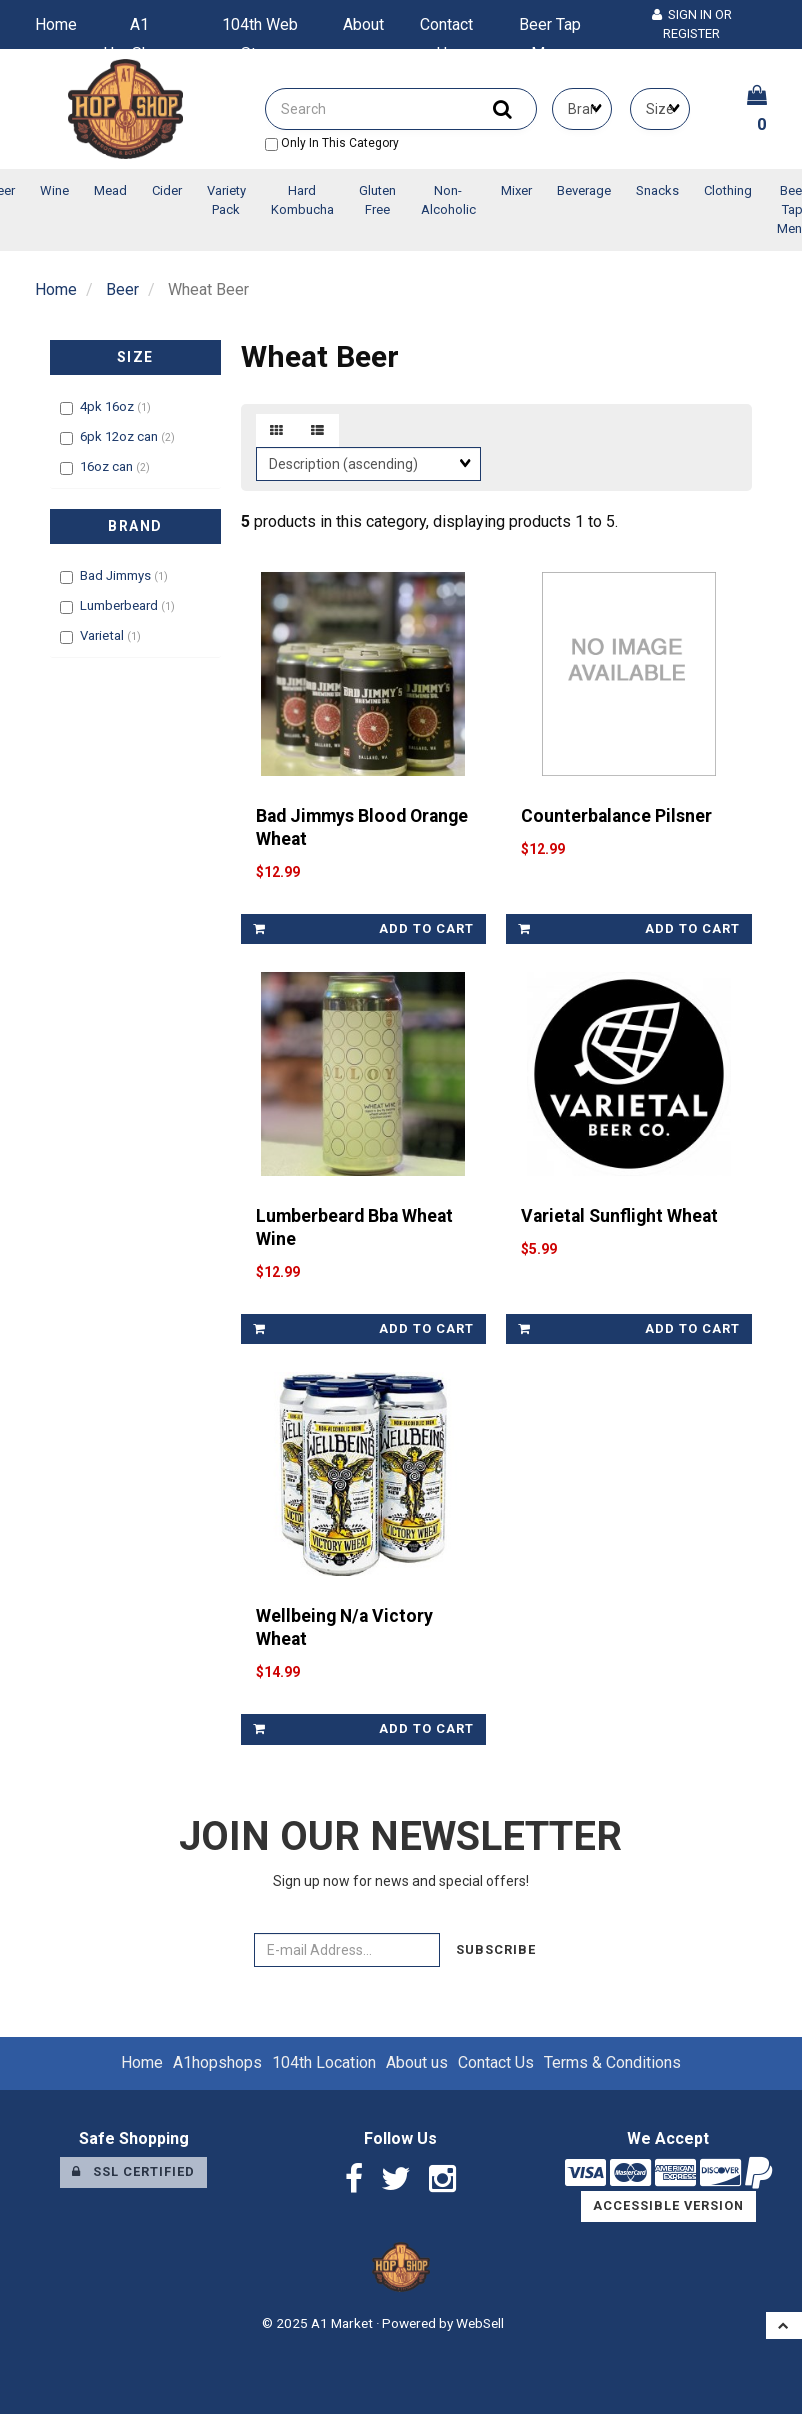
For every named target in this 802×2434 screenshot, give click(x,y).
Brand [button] (135, 526)
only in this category (332, 143)
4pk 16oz (108, 406)
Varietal (103, 635)
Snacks (657, 190)
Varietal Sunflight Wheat (619, 1216)
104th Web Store (260, 28)
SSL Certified (133, 2171)
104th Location (324, 2062)
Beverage (584, 190)
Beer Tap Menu (550, 28)
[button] (784, 2326)
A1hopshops (217, 2062)
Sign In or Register (692, 24)
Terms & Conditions (612, 2062)
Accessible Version (668, 2205)
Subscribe (496, 1949)
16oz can (108, 466)
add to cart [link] (364, 928)
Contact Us (446, 28)
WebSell (480, 2323)
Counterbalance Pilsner (616, 816)
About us (363, 28)
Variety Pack (226, 200)
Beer (122, 289)
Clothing (728, 190)
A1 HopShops (140, 28)
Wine (54, 190)
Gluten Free (377, 200)
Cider (167, 190)
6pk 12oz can (120, 436)
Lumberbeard (120, 605)
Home (56, 24)
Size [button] (135, 357)
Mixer (516, 190)
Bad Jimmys (117, 575)
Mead (110, 190)
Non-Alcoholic (448, 200)
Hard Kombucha (302, 200)
